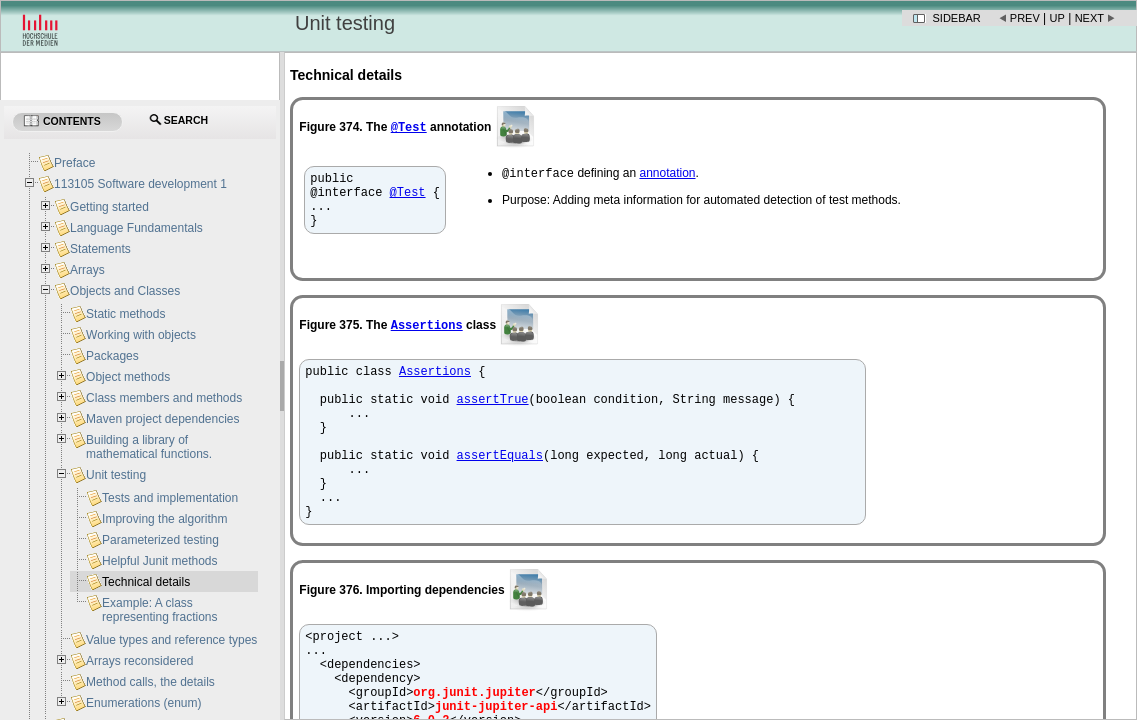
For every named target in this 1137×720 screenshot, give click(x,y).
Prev (1025, 18)
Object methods (128, 377)
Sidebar (957, 18)
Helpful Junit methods (159, 561)
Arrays (87, 270)
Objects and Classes (125, 291)
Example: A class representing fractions (159, 610)
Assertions (427, 336)
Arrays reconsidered (139, 661)
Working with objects (141, 335)
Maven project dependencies (162, 419)
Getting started (109, 207)
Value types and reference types (171, 640)
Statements (100, 249)
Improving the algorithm (164, 519)
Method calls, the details (150, 682)
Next (1089, 18)
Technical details (146, 582)
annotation (667, 175)
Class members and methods (164, 398)
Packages (112, 356)
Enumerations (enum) (143, 703)
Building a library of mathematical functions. (149, 447)
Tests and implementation (170, 498)
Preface (74, 163)
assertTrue (493, 419)
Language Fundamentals (136, 228)
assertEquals (500, 487)
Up (1057, 18)
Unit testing (116, 475)
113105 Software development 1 (140, 184)
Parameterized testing (160, 540)
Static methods (125, 314)
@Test (409, 126)
